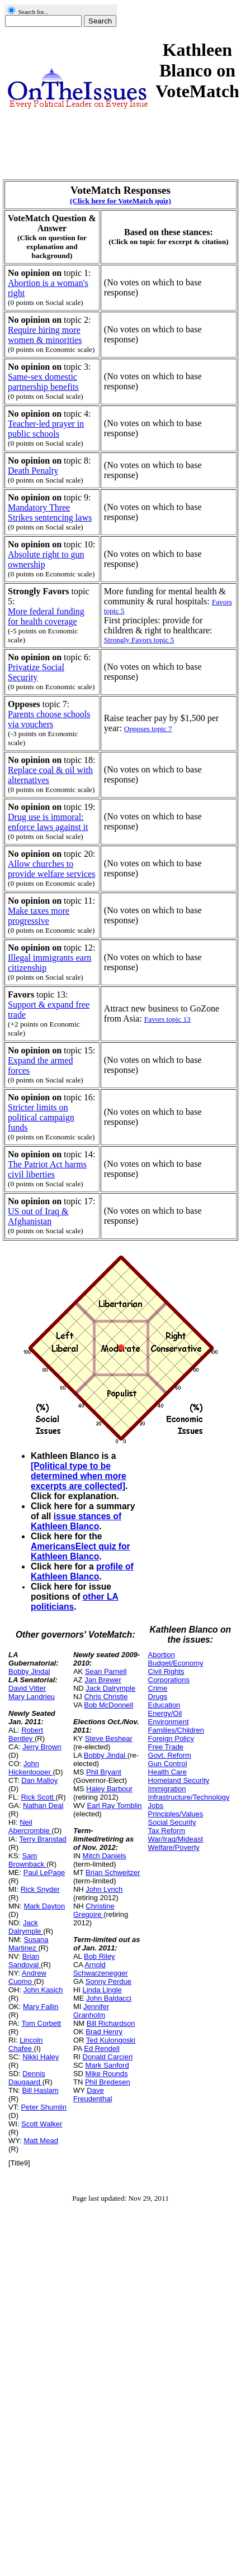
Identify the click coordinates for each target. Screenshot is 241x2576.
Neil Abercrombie (29, 1826)
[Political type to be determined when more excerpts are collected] (78, 1476)
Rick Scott (38, 1797)
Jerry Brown (41, 1747)
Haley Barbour (109, 1789)
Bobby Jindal (29, 1671)
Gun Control (167, 1763)
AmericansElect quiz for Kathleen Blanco (80, 1551)
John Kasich (43, 1990)
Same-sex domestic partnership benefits (43, 382)
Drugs (158, 1696)
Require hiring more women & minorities (45, 335)
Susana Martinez (28, 1943)
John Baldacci (108, 1998)
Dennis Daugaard (26, 2077)
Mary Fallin (41, 2006)
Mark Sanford (107, 2065)
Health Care (167, 1772)
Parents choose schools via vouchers (49, 719)
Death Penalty (33, 470)
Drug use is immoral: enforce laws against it (48, 822)
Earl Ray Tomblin (114, 1805)
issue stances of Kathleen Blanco (76, 1521)
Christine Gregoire (94, 1910)
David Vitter (27, 1688)
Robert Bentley (25, 1734)
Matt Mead (40, 2140)
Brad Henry (104, 2032)
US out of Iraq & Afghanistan (38, 1216)
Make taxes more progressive (38, 916)
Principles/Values (176, 1814)
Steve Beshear (109, 1738)
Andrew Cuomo (27, 1977)
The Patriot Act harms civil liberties (47, 1169)
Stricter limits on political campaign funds (41, 1117)
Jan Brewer (102, 1680)
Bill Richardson (111, 2023)
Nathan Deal (43, 1805)
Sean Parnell (105, 1671)
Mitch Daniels (104, 1856)
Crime (158, 1688)
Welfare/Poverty (174, 1847)
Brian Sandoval (24, 1960)
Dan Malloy (39, 1780)
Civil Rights (166, 1671)
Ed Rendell (102, 2048)
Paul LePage (44, 1872)
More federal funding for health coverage (46, 616)
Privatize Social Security (36, 672)
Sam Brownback (27, 1860)
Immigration (167, 1789)
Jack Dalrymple (25, 1927)
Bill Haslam (40, 2090)
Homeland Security (179, 1780)
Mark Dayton (44, 1906)
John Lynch (104, 1889)
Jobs (155, 1805)
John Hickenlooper (30, 1767)
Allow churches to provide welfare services (51, 869)
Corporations (169, 1680)
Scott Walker (41, 2124)
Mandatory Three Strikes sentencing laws (50, 512)
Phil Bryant (103, 1772)
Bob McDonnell (108, 1705)
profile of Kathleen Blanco (82, 1571)
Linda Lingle (102, 1990)
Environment (168, 1722)
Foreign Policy (171, 1738)
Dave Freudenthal (92, 2094)
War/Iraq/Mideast (176, 1839)
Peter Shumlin (44, 2107)
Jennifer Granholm (91, 2010)
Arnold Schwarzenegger (100, 1968)
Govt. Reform (169, 1755)
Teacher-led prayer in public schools (46, 428)
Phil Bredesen (107, 2082)
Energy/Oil (165, 1713)
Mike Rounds (107, 2073)
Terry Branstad (43, 1839)
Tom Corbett (41, 2023)
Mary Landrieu (31, 1696)
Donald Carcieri (108, 2057)
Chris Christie (105, 1696)
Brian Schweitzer (113, 1872)
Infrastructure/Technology (189, 1797)
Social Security (172, 1822)
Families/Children (176, 1730)
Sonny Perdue (108, 1981)
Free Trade (166, 1747)
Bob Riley (99, 1956)
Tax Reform (166, 1830)
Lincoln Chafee (25, 2044)
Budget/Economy (176, 1663)
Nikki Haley (40, 2057)
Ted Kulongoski (110, 2040)
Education (164, 1705)
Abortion (161, 1654)
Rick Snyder (40, 1889)
